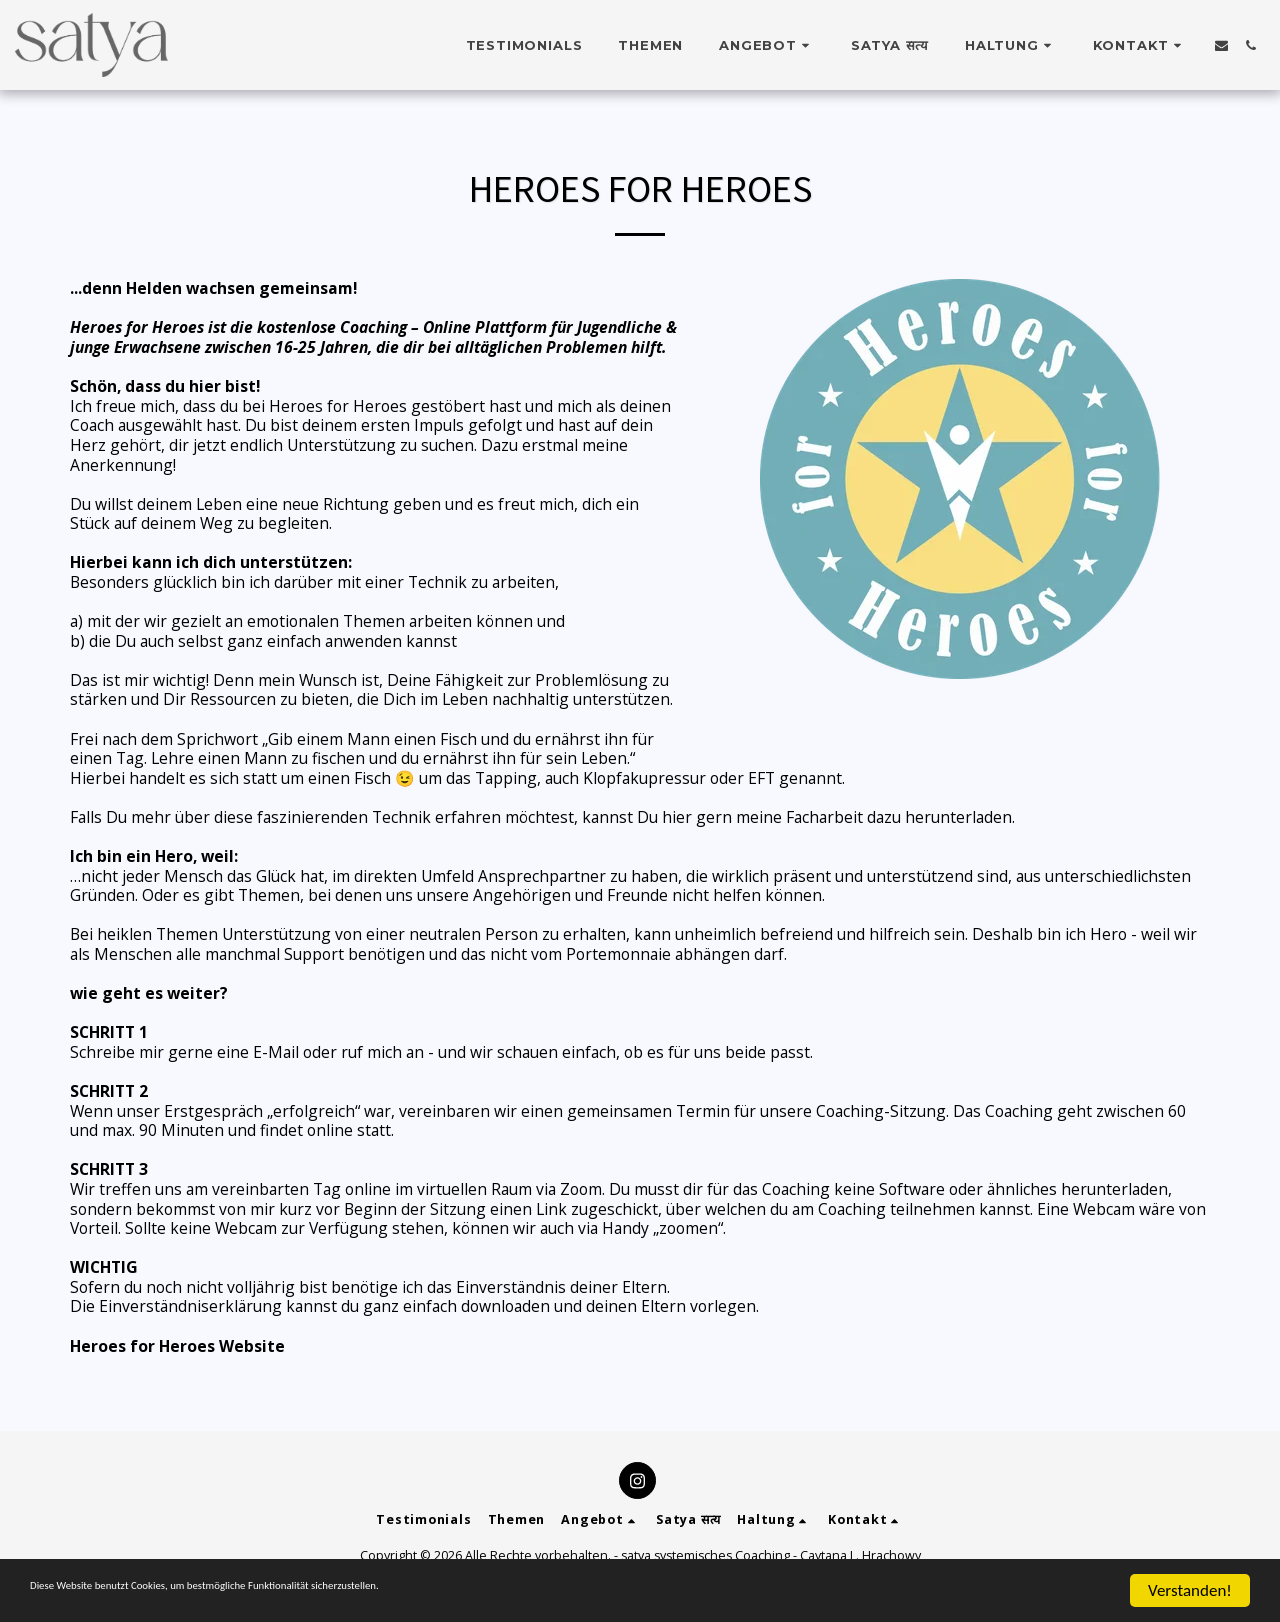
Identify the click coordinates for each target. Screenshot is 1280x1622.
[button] (767, 45)
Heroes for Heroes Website (177, 1346)
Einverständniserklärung (192, 1306)
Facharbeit (824, 817)
